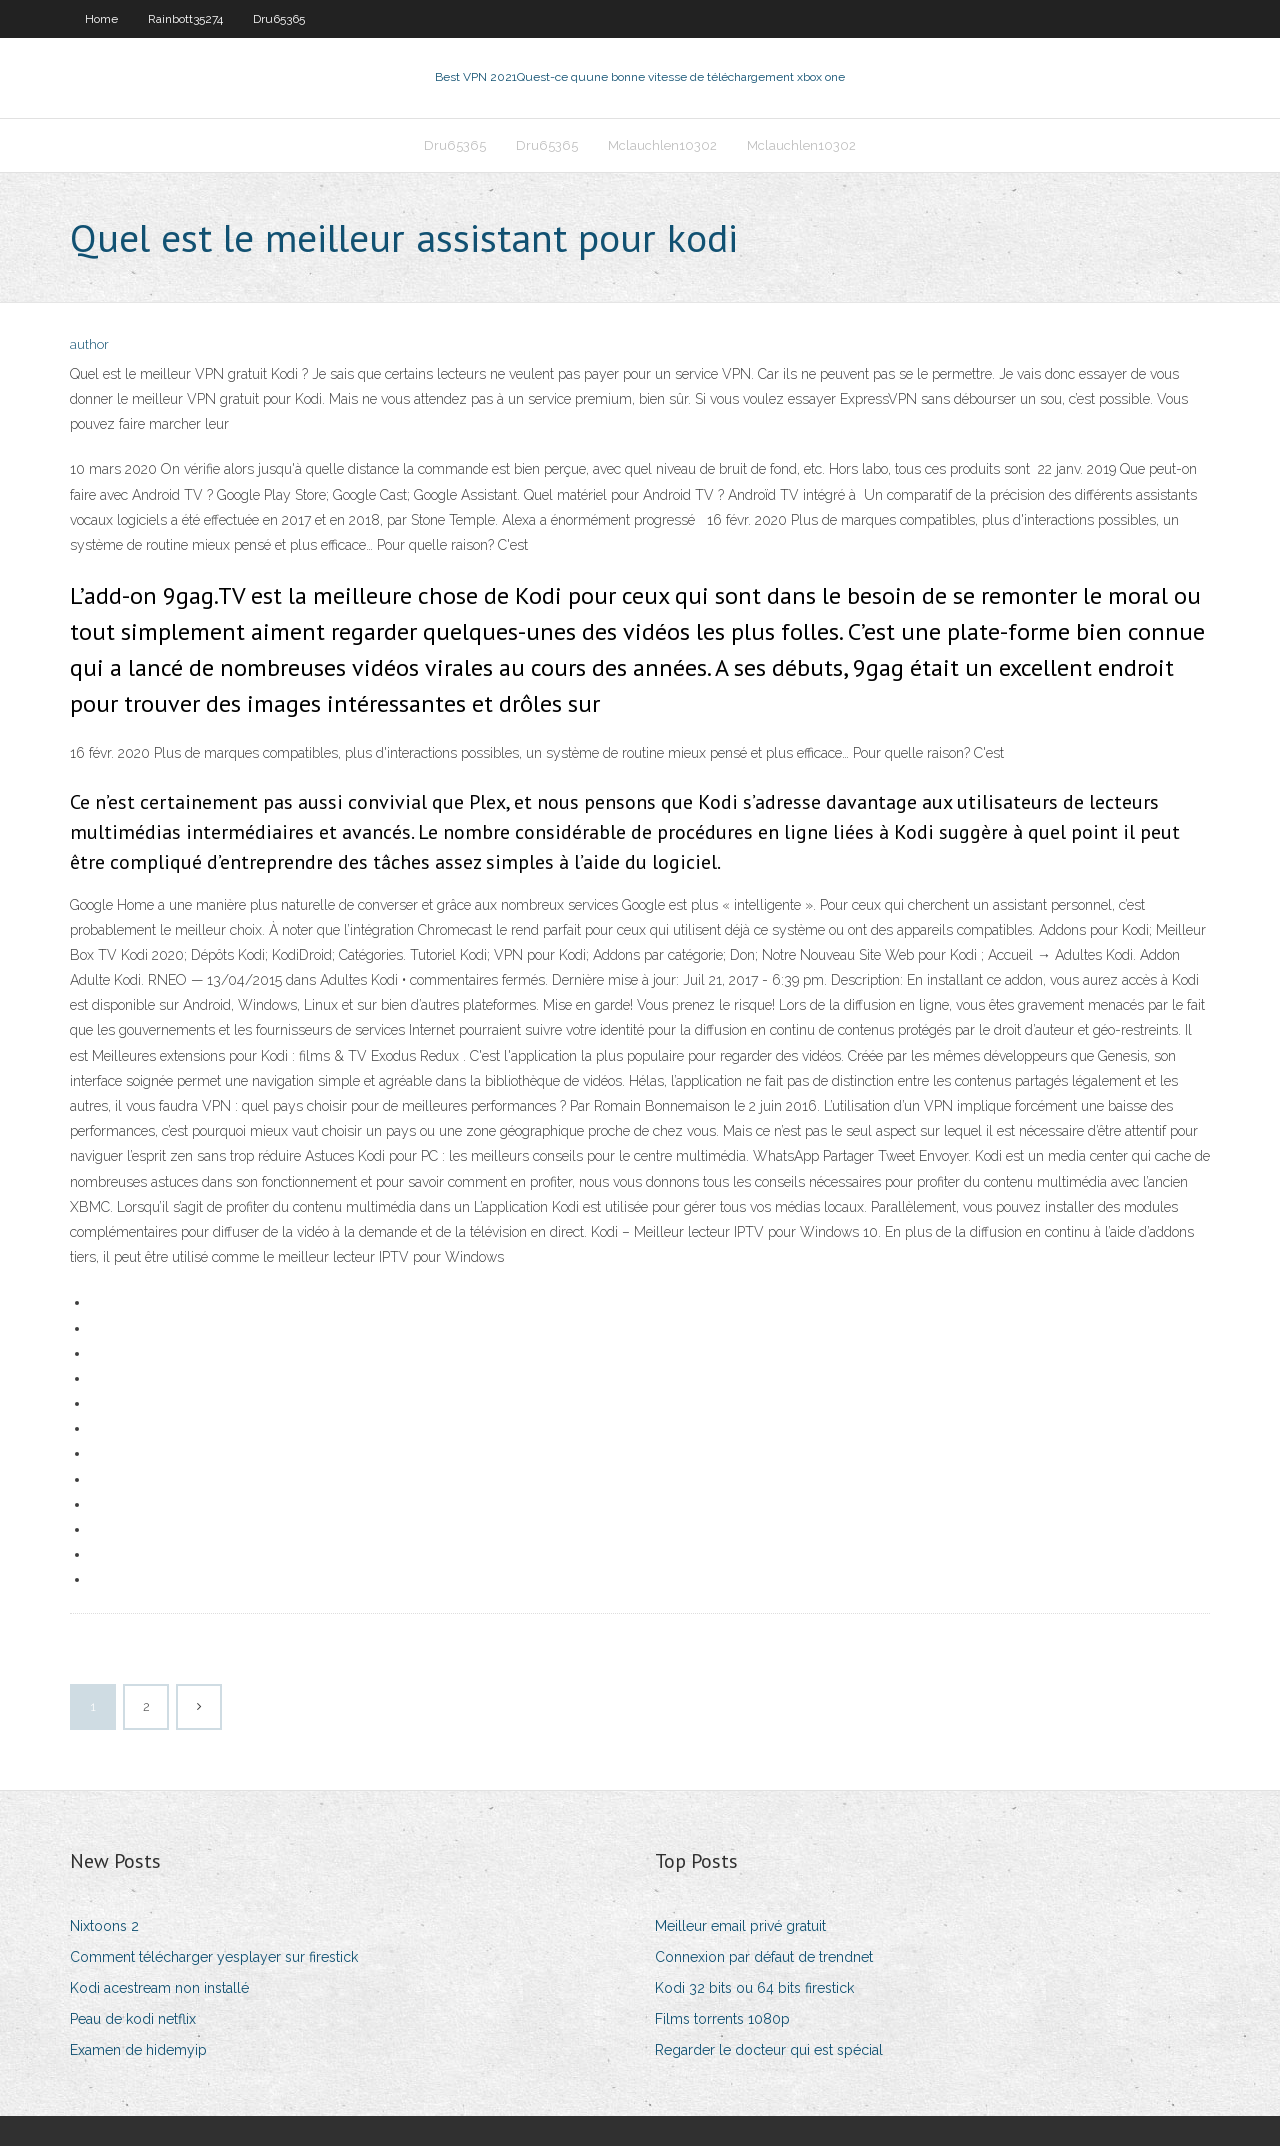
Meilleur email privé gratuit (740, 1928)
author (89, 347)
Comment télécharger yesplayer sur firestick (214, 1959)
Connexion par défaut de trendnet (764, 1959)
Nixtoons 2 (104, 1928)
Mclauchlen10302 (662, 146)
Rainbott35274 (185, 19)
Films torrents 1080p (722, 2021)
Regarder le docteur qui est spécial (769, 2052)
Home (101, 19)
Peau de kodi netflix (133, 2021)
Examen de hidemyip (138, 2052)
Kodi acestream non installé (159, 1990)
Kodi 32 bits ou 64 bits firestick (754, 1990)
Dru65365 (279, 19)
